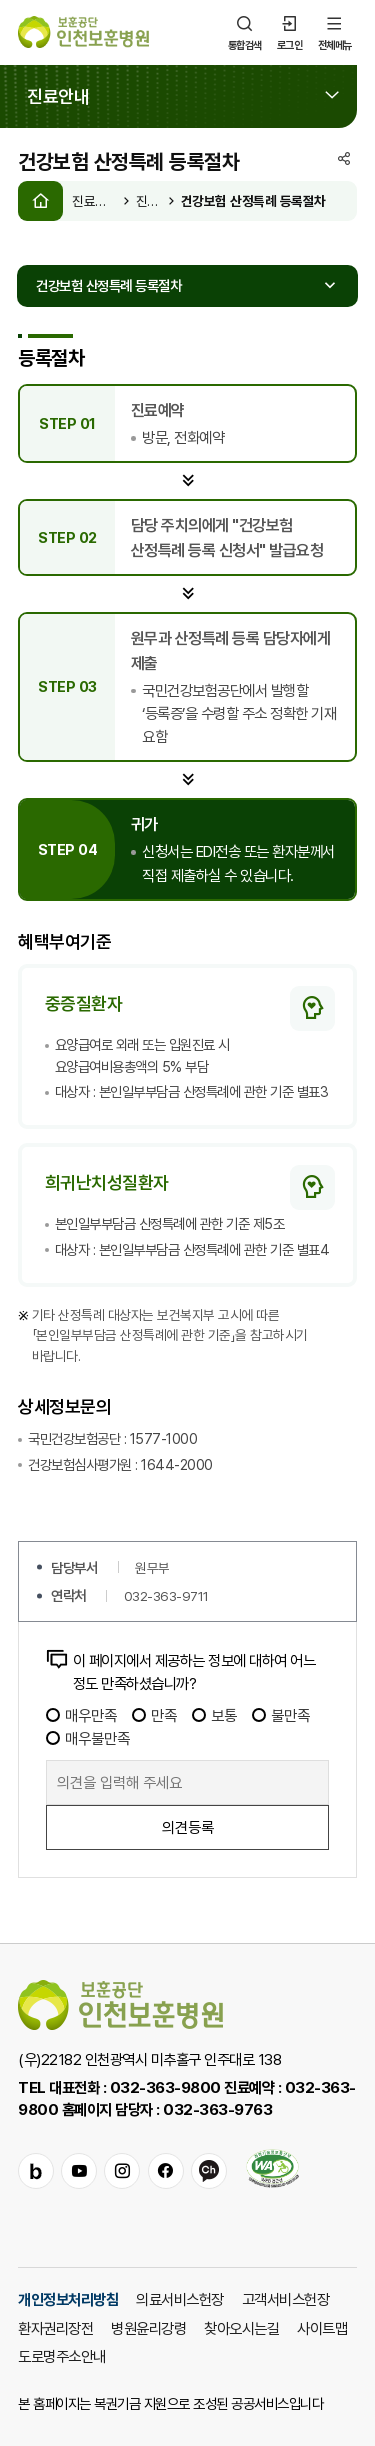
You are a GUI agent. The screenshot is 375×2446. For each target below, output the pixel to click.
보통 (214, 1715)
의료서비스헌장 (180, 2299)
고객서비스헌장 (286, 2299)
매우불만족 (88, 1738)
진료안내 (94, 201)
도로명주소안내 (62, 2356)
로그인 (290, 32)
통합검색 (245, 32)
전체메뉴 (335, 32)
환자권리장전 (55, 2328)
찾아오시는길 (241, 2328)
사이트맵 (322, 2328)
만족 (154, 1715)
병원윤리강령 (148, 2328)
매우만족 (81, 1715)
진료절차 (149, 201)
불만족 (281, 1715)
